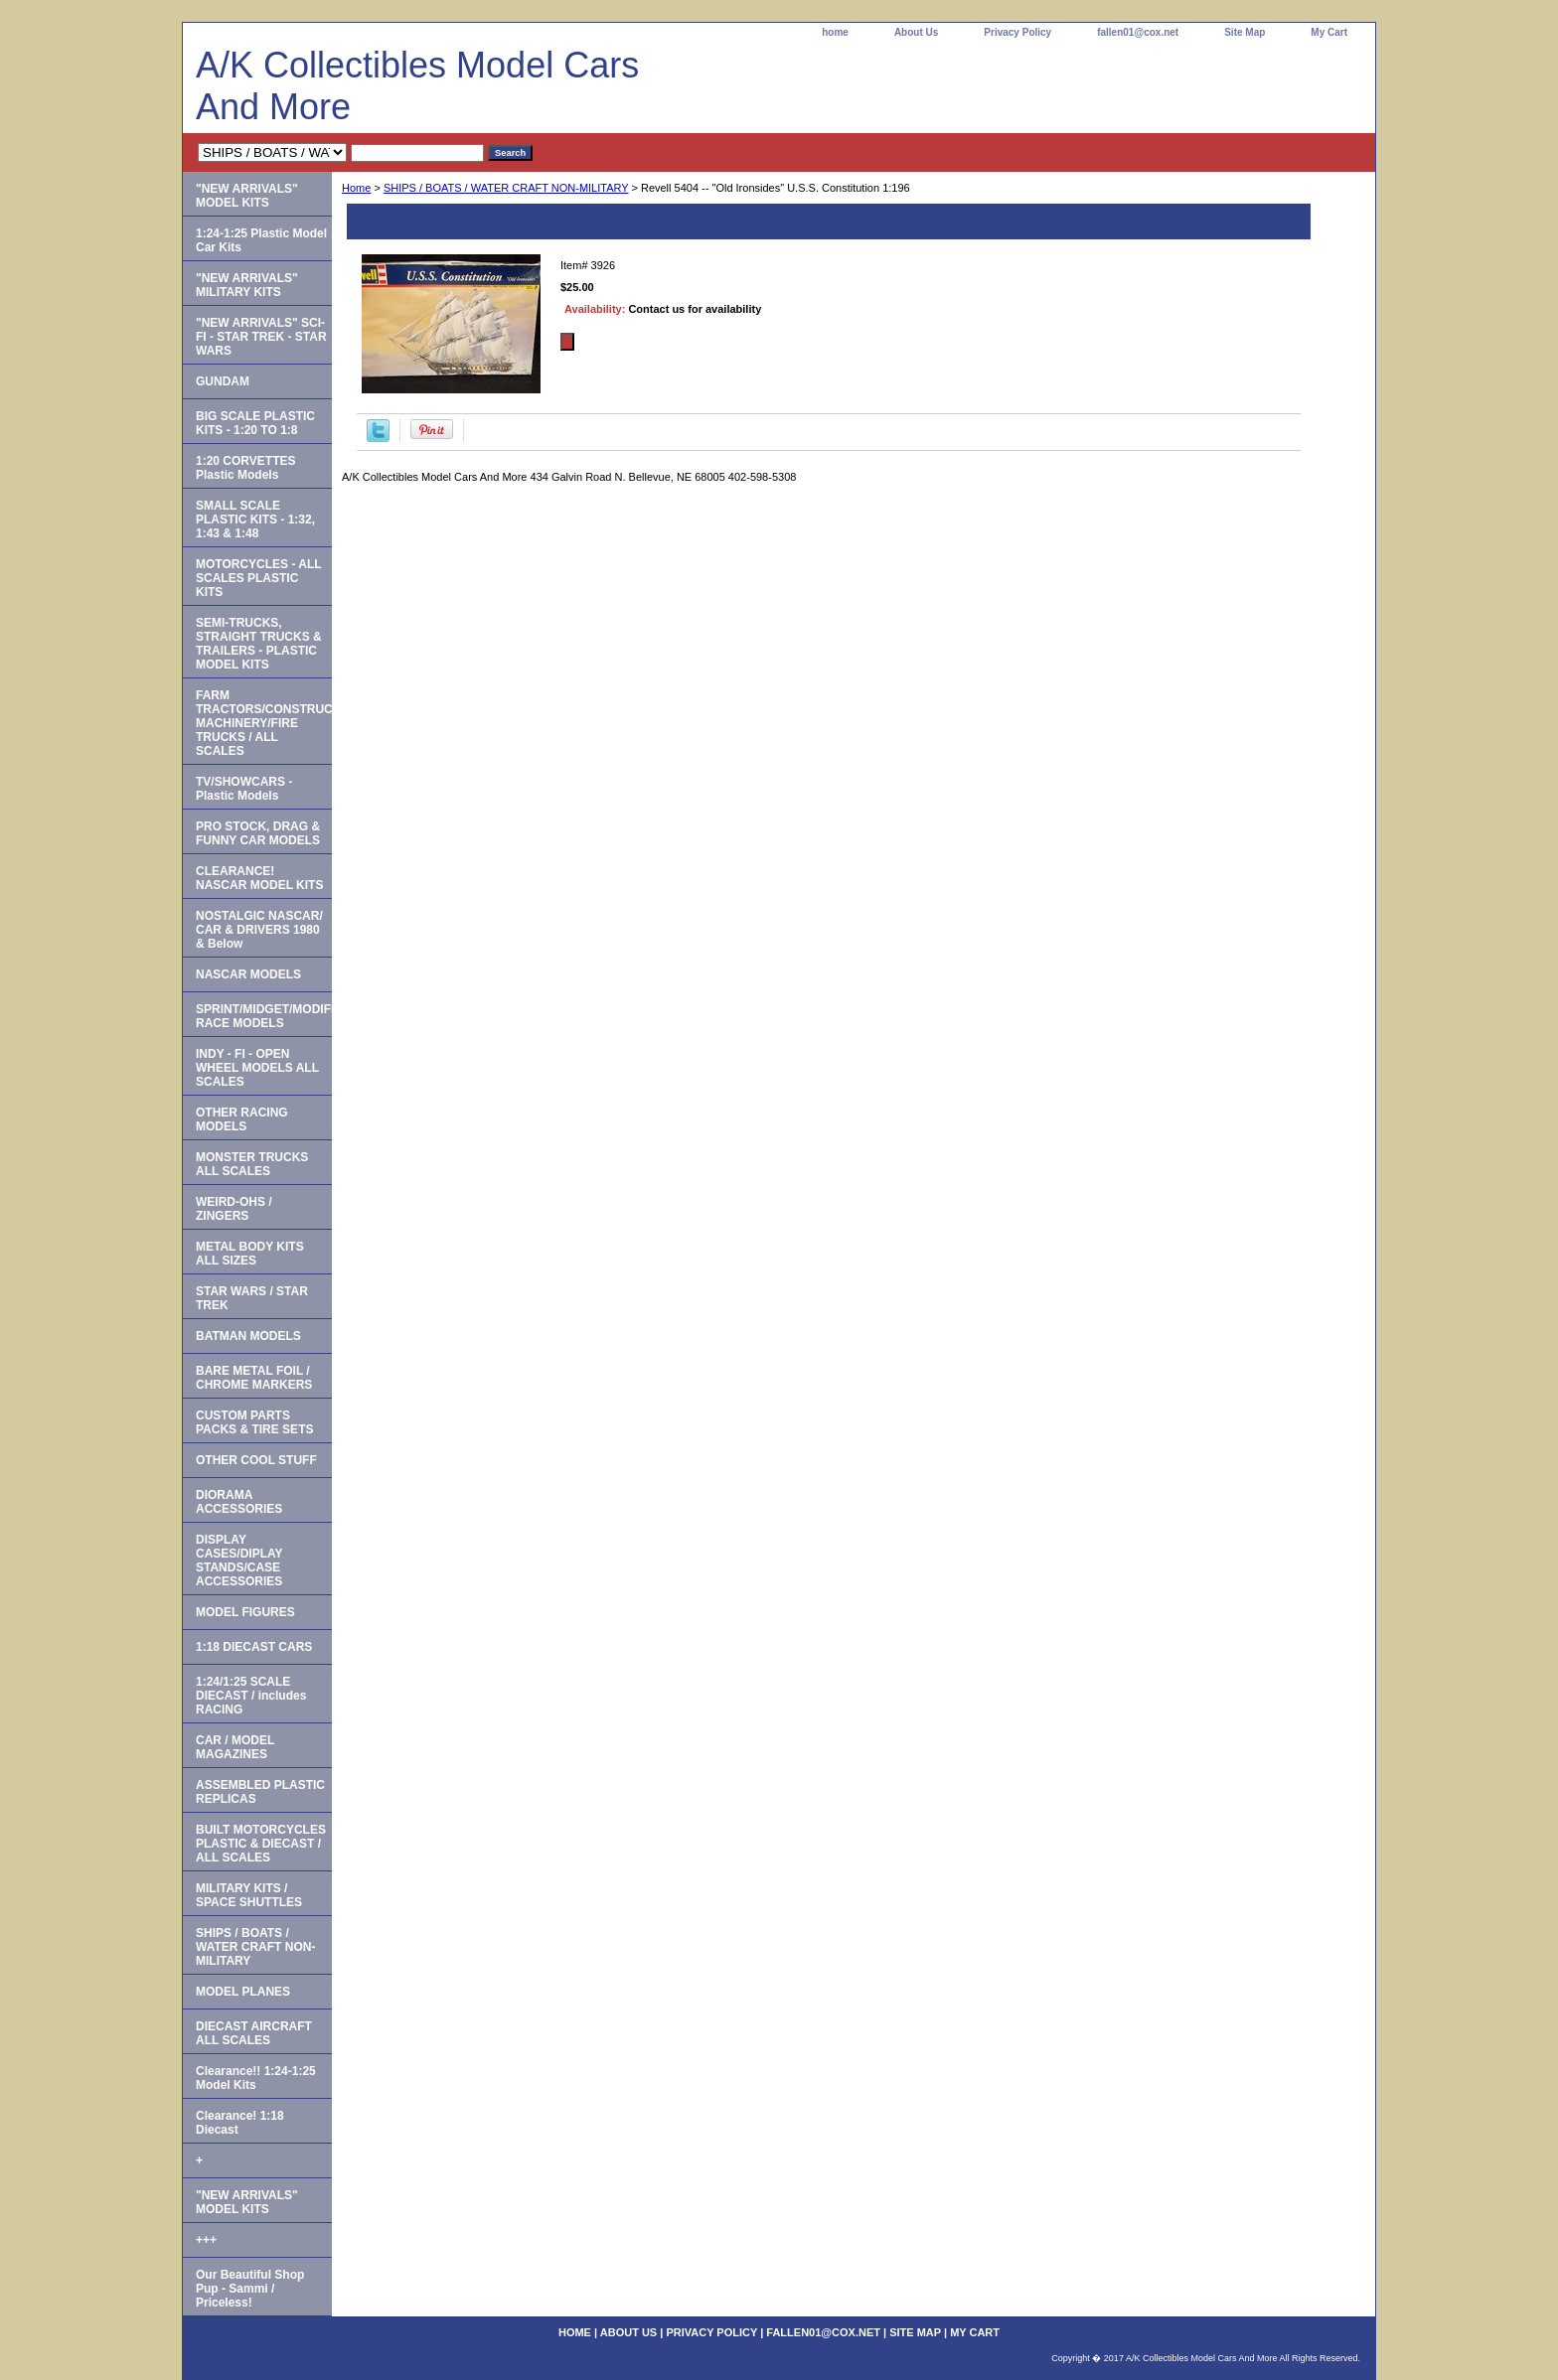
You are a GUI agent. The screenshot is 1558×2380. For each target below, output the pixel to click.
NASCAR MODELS (248, 974)
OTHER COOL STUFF (256, 1460)
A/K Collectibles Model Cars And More (417, 86)
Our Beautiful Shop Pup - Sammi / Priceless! (250, 2288)
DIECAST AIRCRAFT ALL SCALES (254, 2033)
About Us (916, 32)
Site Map (1244, 32)
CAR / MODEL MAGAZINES (235, 1747)
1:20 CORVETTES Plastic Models (245, 468)
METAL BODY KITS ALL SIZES (250, 1253)
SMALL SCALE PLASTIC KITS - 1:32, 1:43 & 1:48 (255, 519)
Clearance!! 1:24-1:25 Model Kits (256, 2078)
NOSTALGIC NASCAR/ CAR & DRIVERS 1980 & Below (259, 930)
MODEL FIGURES (245, 1612)
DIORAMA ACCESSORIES (239, 1502)
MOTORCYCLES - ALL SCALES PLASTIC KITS (259, 578)
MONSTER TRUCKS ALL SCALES (252, 1164)
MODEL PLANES (243, 1992)
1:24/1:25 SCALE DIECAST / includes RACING (251, 1695)
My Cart (1329, 32)
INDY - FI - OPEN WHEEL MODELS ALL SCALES (257, 1068)
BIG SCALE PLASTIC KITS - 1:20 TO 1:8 (255, 423)
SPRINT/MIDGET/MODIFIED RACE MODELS (264, 1016)
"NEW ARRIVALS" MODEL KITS (247, 196)
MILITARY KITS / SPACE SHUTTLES (249, 1895)
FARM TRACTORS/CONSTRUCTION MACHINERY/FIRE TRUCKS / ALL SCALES (264, 723)
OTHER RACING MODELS (242, 1119)
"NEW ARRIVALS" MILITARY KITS (247, 285)
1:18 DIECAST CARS (254, 1647)
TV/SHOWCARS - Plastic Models (244, 789)
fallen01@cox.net (1137, 32)
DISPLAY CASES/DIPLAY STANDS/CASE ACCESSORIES (239, 1560)
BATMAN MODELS (248, 1336)
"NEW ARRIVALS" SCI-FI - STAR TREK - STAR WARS (261, 337)
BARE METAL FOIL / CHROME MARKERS (254, 1378)
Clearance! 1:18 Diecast (240, 2123)
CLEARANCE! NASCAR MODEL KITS (259, 878)
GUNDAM (222, 381)
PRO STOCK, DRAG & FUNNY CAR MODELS (258, 833)
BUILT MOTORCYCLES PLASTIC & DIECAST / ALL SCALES (261, 1843)
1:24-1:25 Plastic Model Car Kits (261, 240)
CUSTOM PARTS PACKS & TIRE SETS (254, 1422)
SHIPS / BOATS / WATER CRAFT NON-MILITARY (506, 188)
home (835, 32)
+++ (206, 2240)
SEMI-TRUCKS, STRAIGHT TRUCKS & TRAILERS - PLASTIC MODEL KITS (259, 643)
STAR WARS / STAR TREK (252, 1298)
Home (356, 188)
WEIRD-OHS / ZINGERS (234, 1209)
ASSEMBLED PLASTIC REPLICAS (260, 1792)
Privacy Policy (1017, 32)
